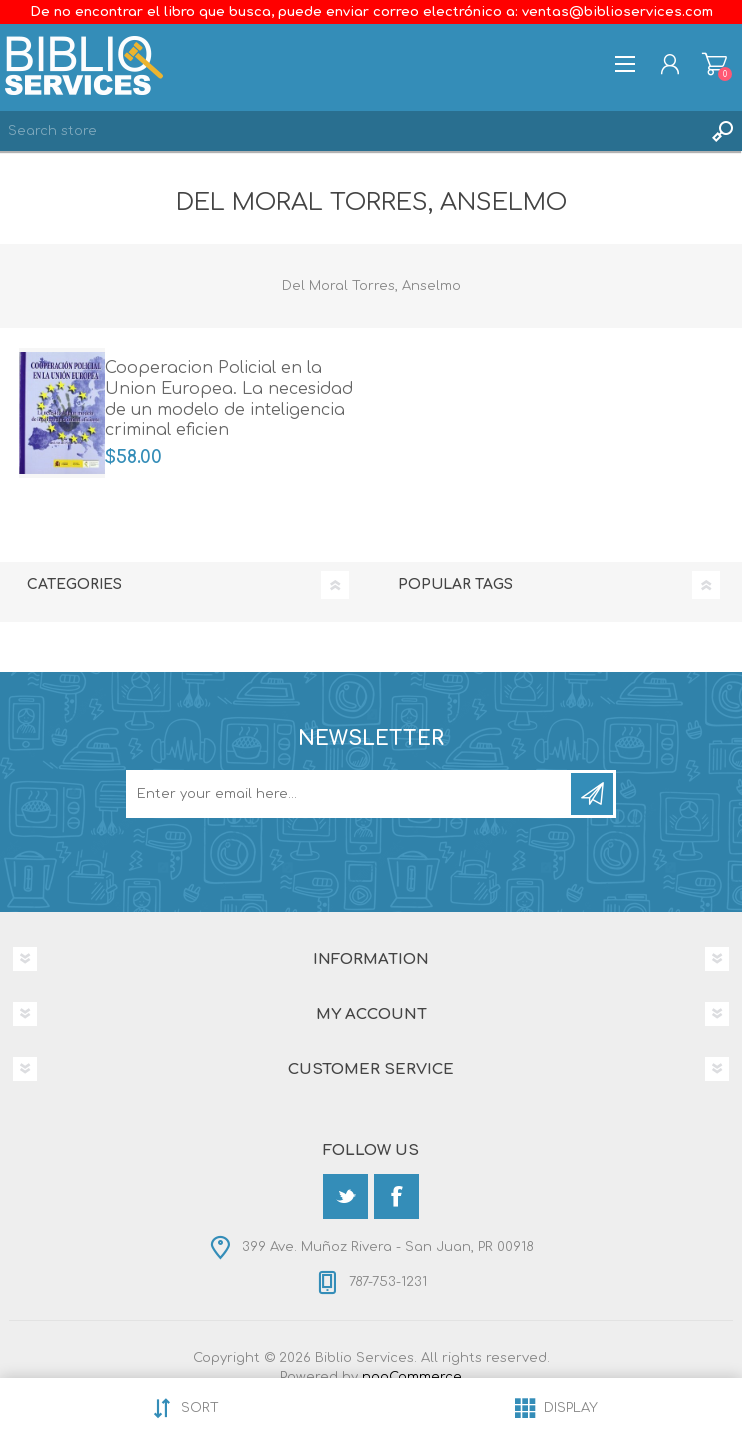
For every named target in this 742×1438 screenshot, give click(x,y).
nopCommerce (412, 1377)
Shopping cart (714, 64)
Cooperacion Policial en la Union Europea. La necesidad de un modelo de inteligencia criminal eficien (229, 399)
